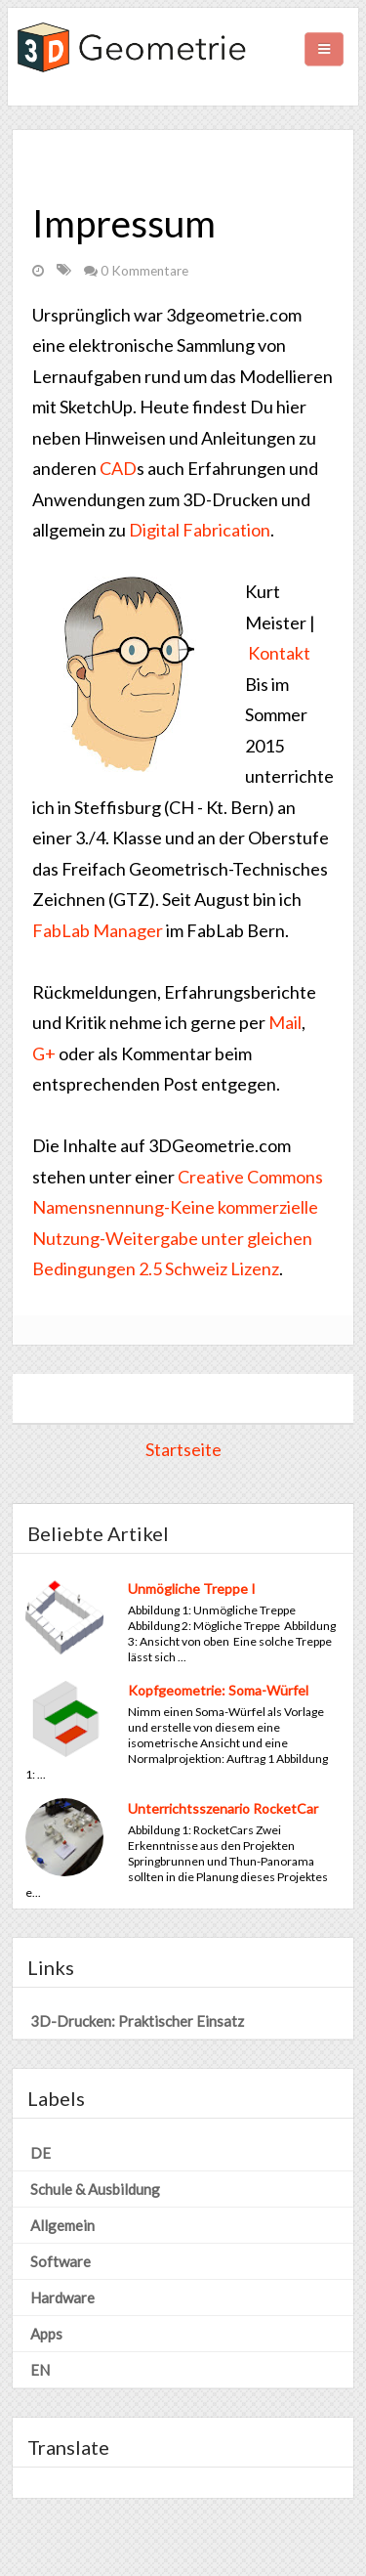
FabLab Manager (97, 930)
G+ (44, 1053)
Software (60, 2261)
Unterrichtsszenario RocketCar (223, 1808)
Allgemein (62, 2225)
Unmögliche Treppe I (192, 1588)
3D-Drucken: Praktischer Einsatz (137, 2021)
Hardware (62, 2297)
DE (40, 2153)
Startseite (183, 1449)
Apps (46, 2333)
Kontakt (279, 653)
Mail (285, 1022)
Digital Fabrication (199, 529)
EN (40, 2370)
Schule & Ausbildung (95, 2189)
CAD (118, 468)
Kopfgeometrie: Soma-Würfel (218, 1690)
